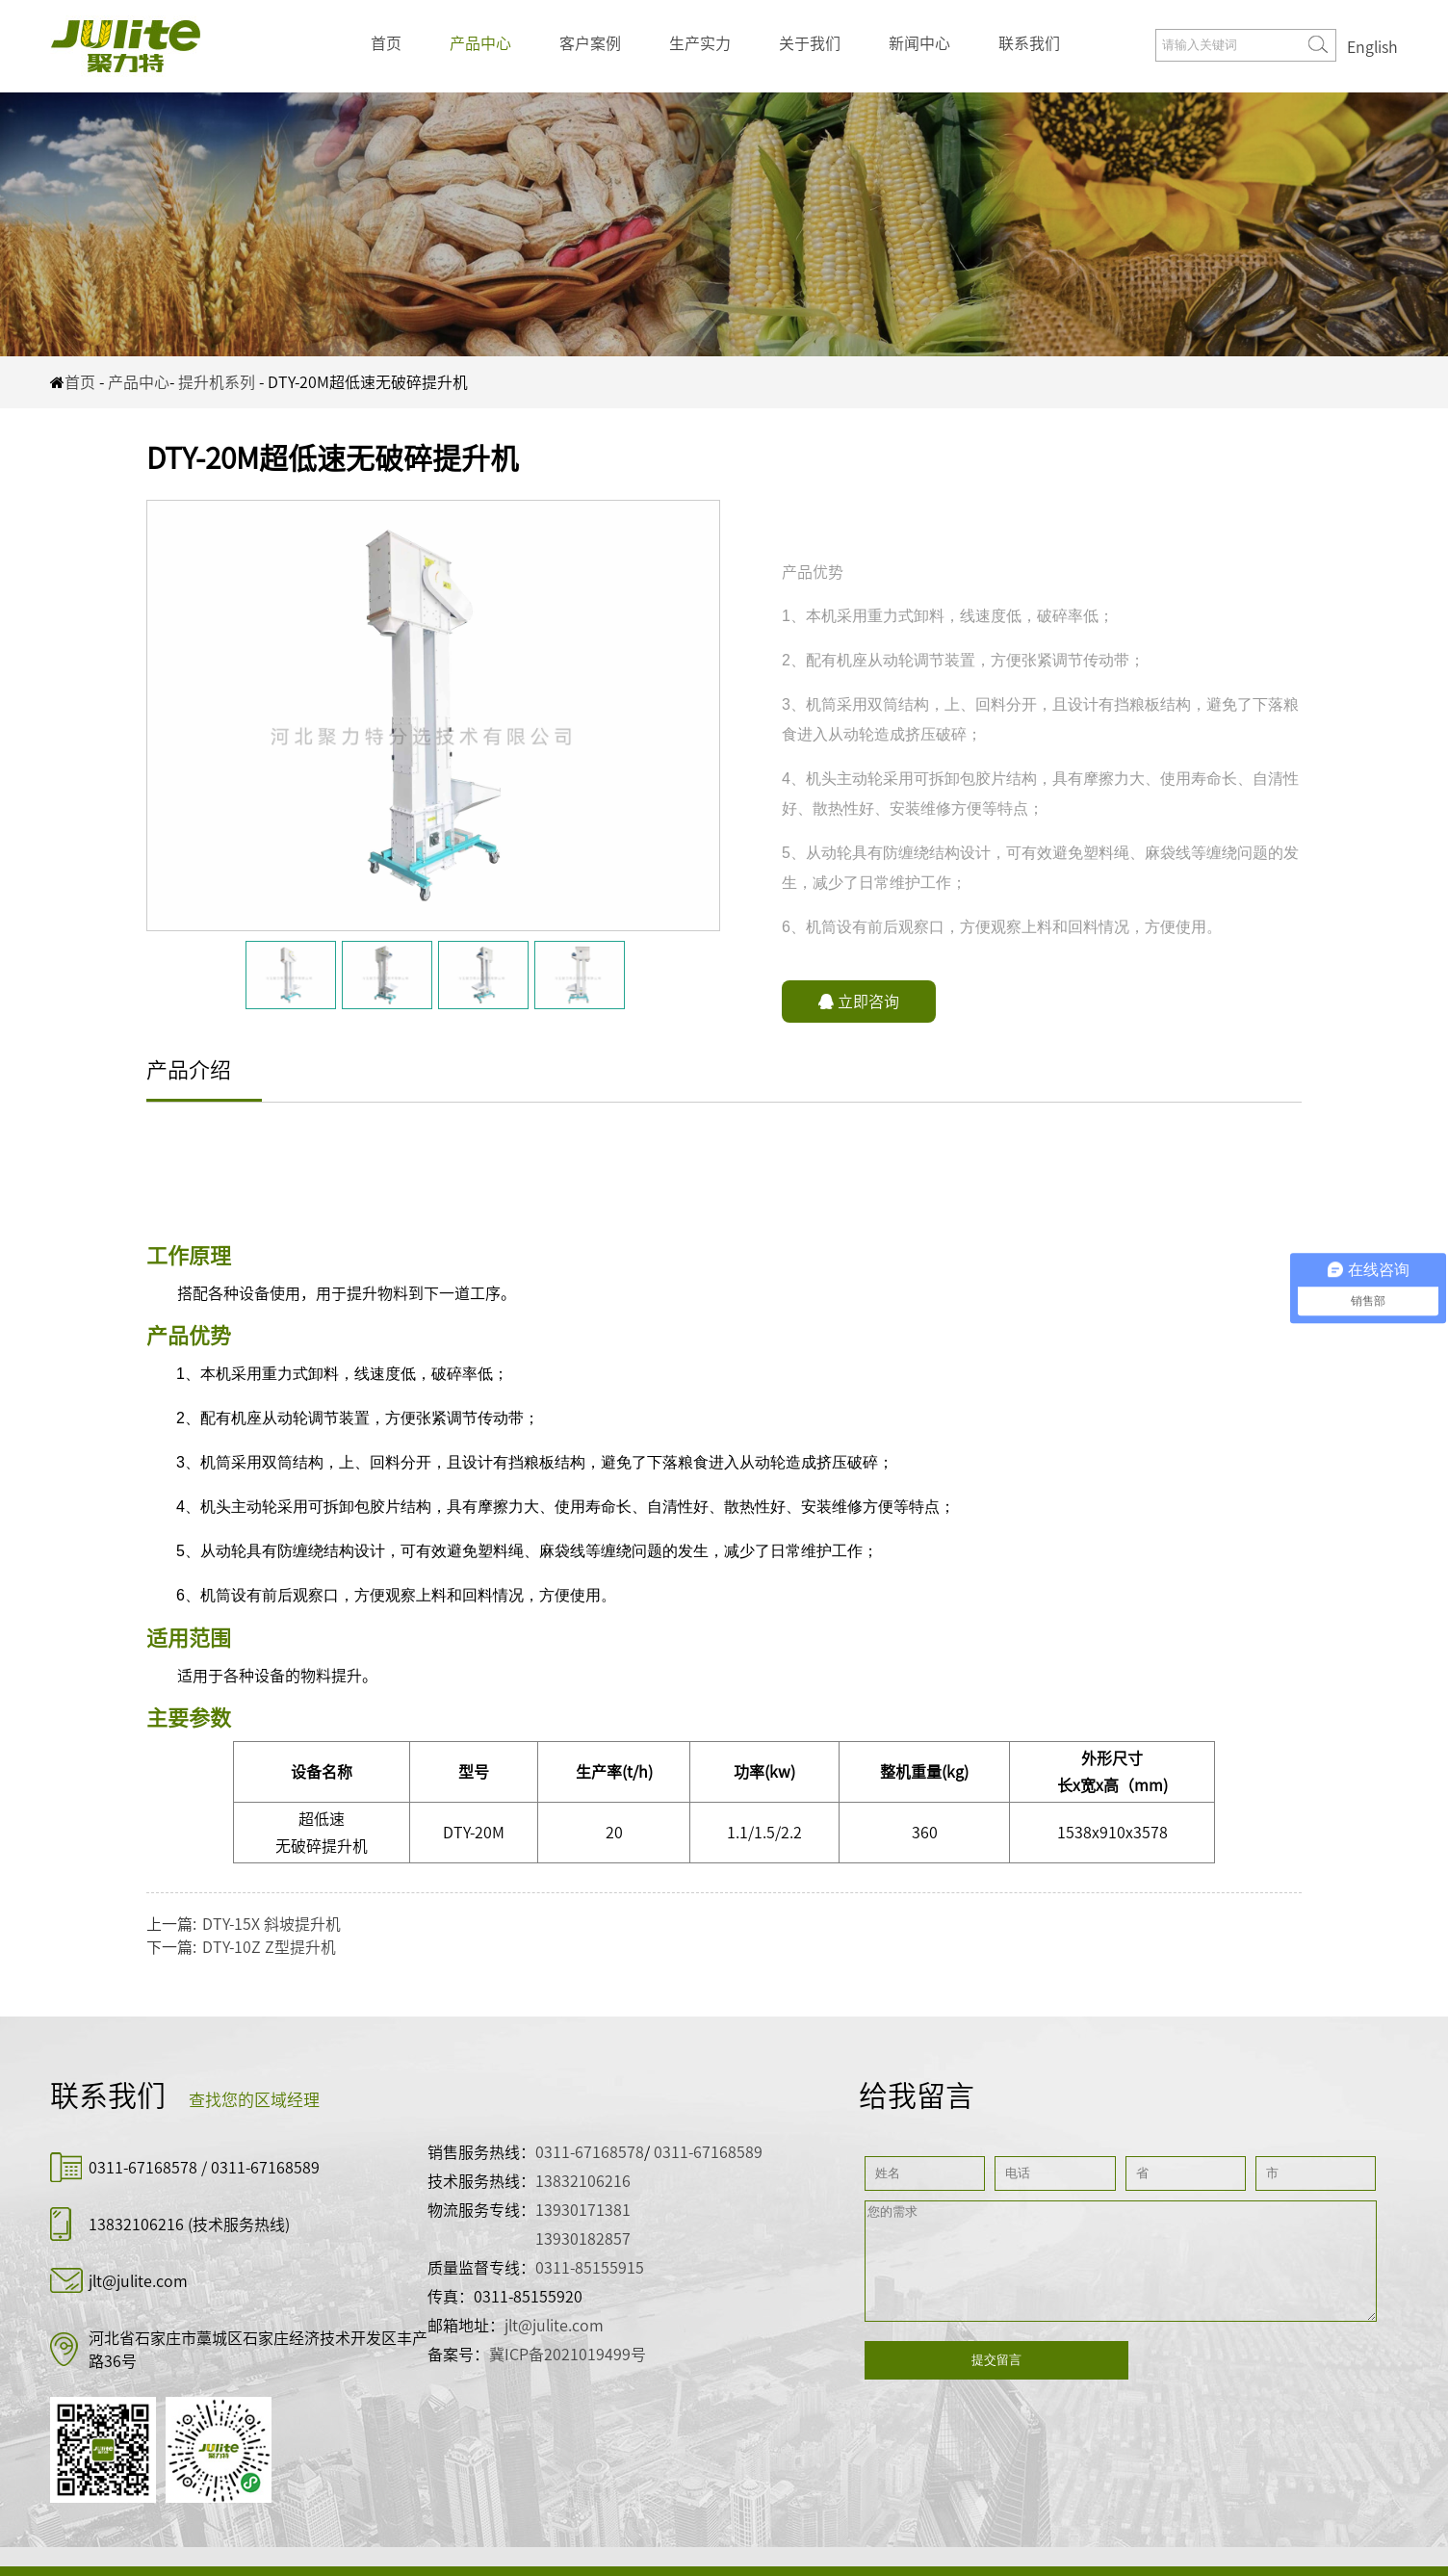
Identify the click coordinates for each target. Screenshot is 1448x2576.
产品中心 (480, 43)
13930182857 (583, 2239)
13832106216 (136, 2224)
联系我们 (1029, 43)
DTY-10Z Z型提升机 (269, 1947)
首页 (386, 43)
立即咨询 (858, 1001)
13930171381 (583, 2210)
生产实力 (700, 43)
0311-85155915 (589, 2268)
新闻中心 (919, 43)
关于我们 (809, 43)
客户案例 (590, 43)
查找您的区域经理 (254, 2100)
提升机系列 (216, 382)
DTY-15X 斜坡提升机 (271, 1924)
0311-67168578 (145, 2167)
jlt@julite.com (138, 2281)
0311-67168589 (265, 2167)
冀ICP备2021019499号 (567, 2354)
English (1372, 47)
